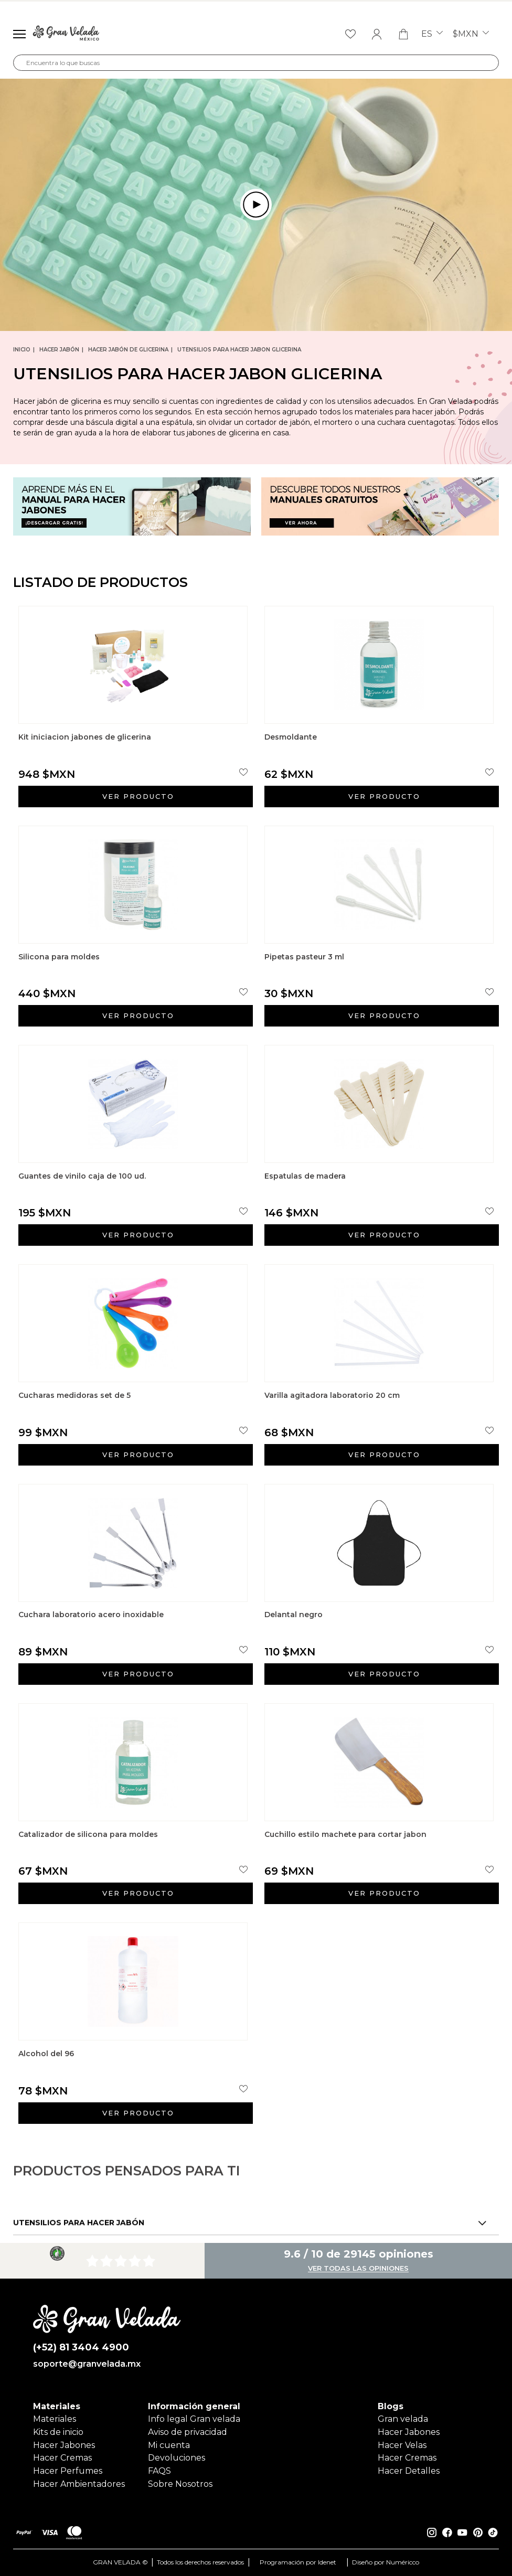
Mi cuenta (169, 2445)
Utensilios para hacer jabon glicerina (239, 349)
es (432, 34)
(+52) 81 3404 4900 (81, 2347)
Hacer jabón (59, 349)
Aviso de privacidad (187, 2432)
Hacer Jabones (64, 2445)
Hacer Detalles (409, 2471)
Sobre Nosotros (180, 2484)
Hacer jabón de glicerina (128, 349)
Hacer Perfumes (67, 2471)
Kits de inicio (58, 2432)
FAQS (159, 2471)
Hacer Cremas (62, 2458)
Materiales (54, 2419)
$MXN (471, 34)
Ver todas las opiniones (358, 2268)
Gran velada (403, 2419)
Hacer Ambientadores (79, 2484)
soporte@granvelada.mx (87, 2364)
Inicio (21, 349)
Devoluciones (176, 2458)
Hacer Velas (402, 2445)
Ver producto (138, 796)
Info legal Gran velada (194, 2419)
